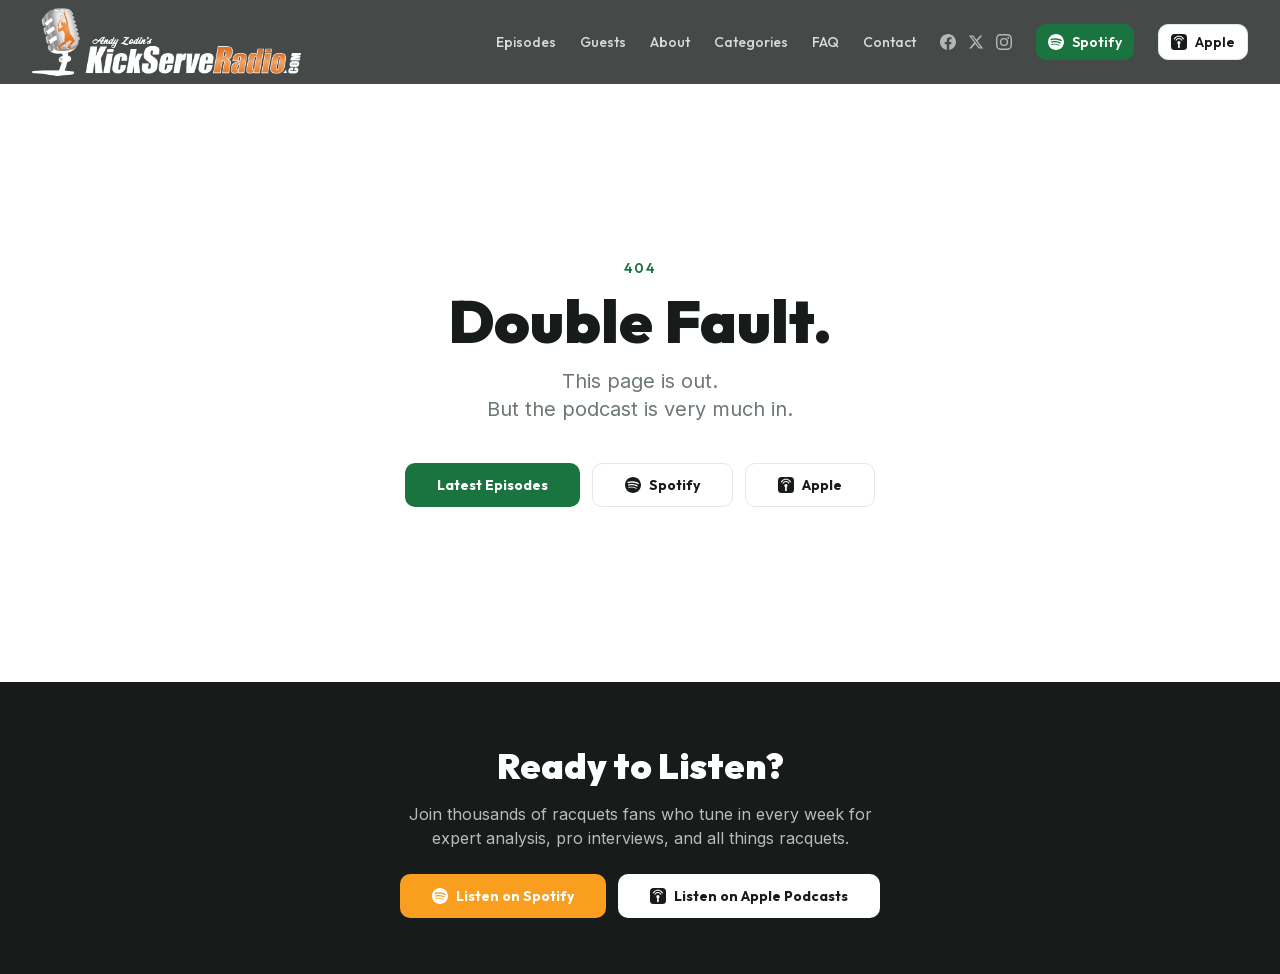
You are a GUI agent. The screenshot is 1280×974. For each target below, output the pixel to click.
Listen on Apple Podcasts (749, 896)
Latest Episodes (492, 485)
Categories (751, 42)
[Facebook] (948, 42)
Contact (889, 42)
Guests (603, 42)
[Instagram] (1004, 42)
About (670, 42)
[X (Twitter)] (976, 42)
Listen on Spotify (503, 896)
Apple (1203, 42)
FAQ (825, 42)
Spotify (1085, 42)
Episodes (526, 42)
